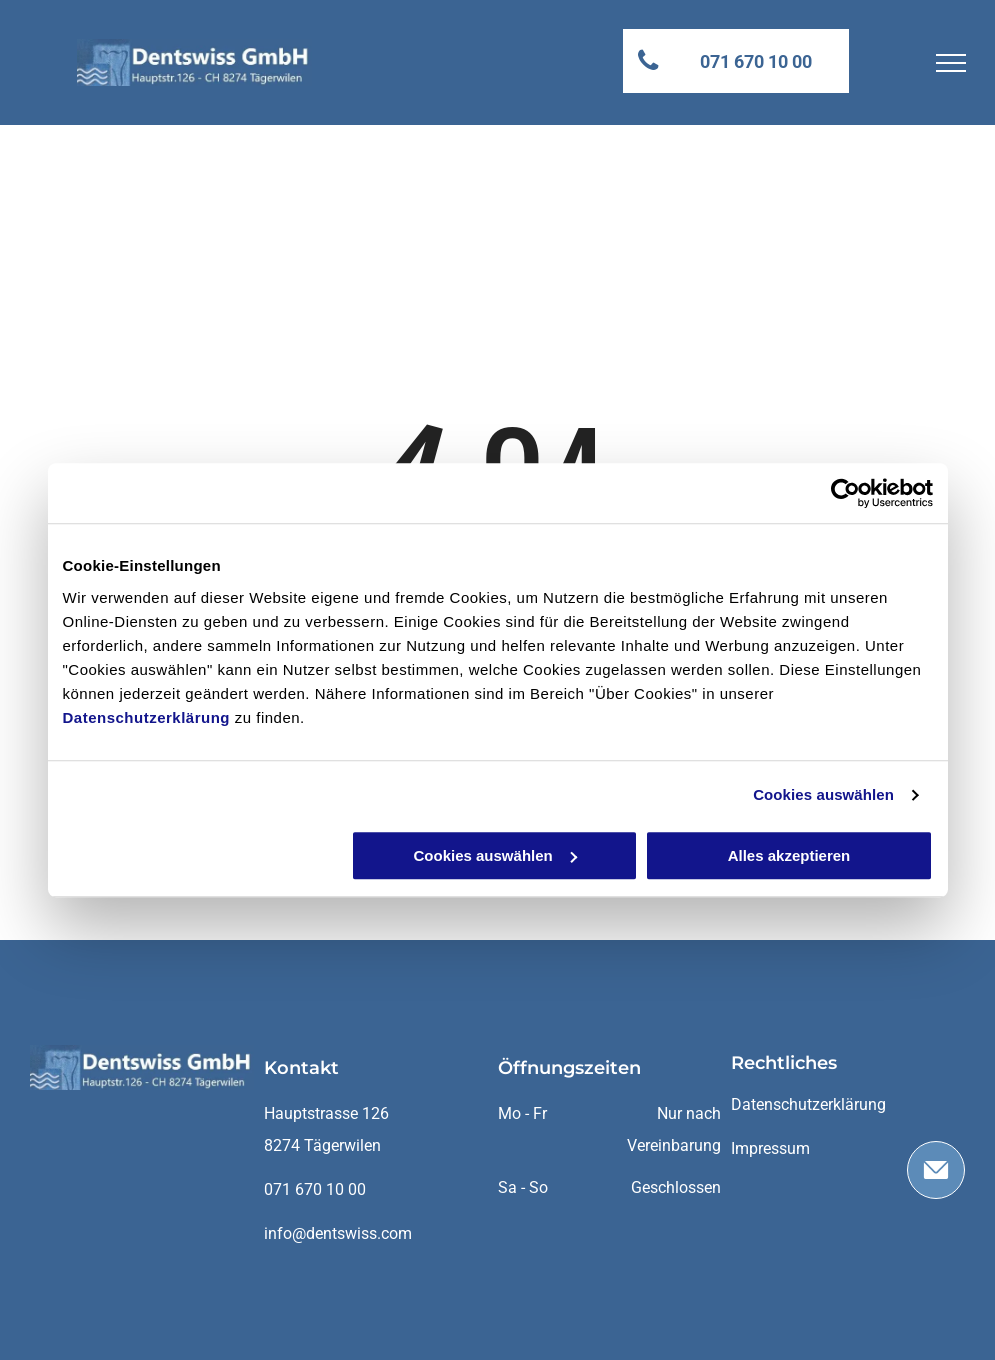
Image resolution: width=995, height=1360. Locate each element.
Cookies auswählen (823, 794)
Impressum (770, 1148)
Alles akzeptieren (789, 855)
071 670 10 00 (315, 1189)
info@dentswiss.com (338, 1233)
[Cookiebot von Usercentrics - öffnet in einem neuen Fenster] (845, 493)
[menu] (951, 63)
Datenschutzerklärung (147, 717)
